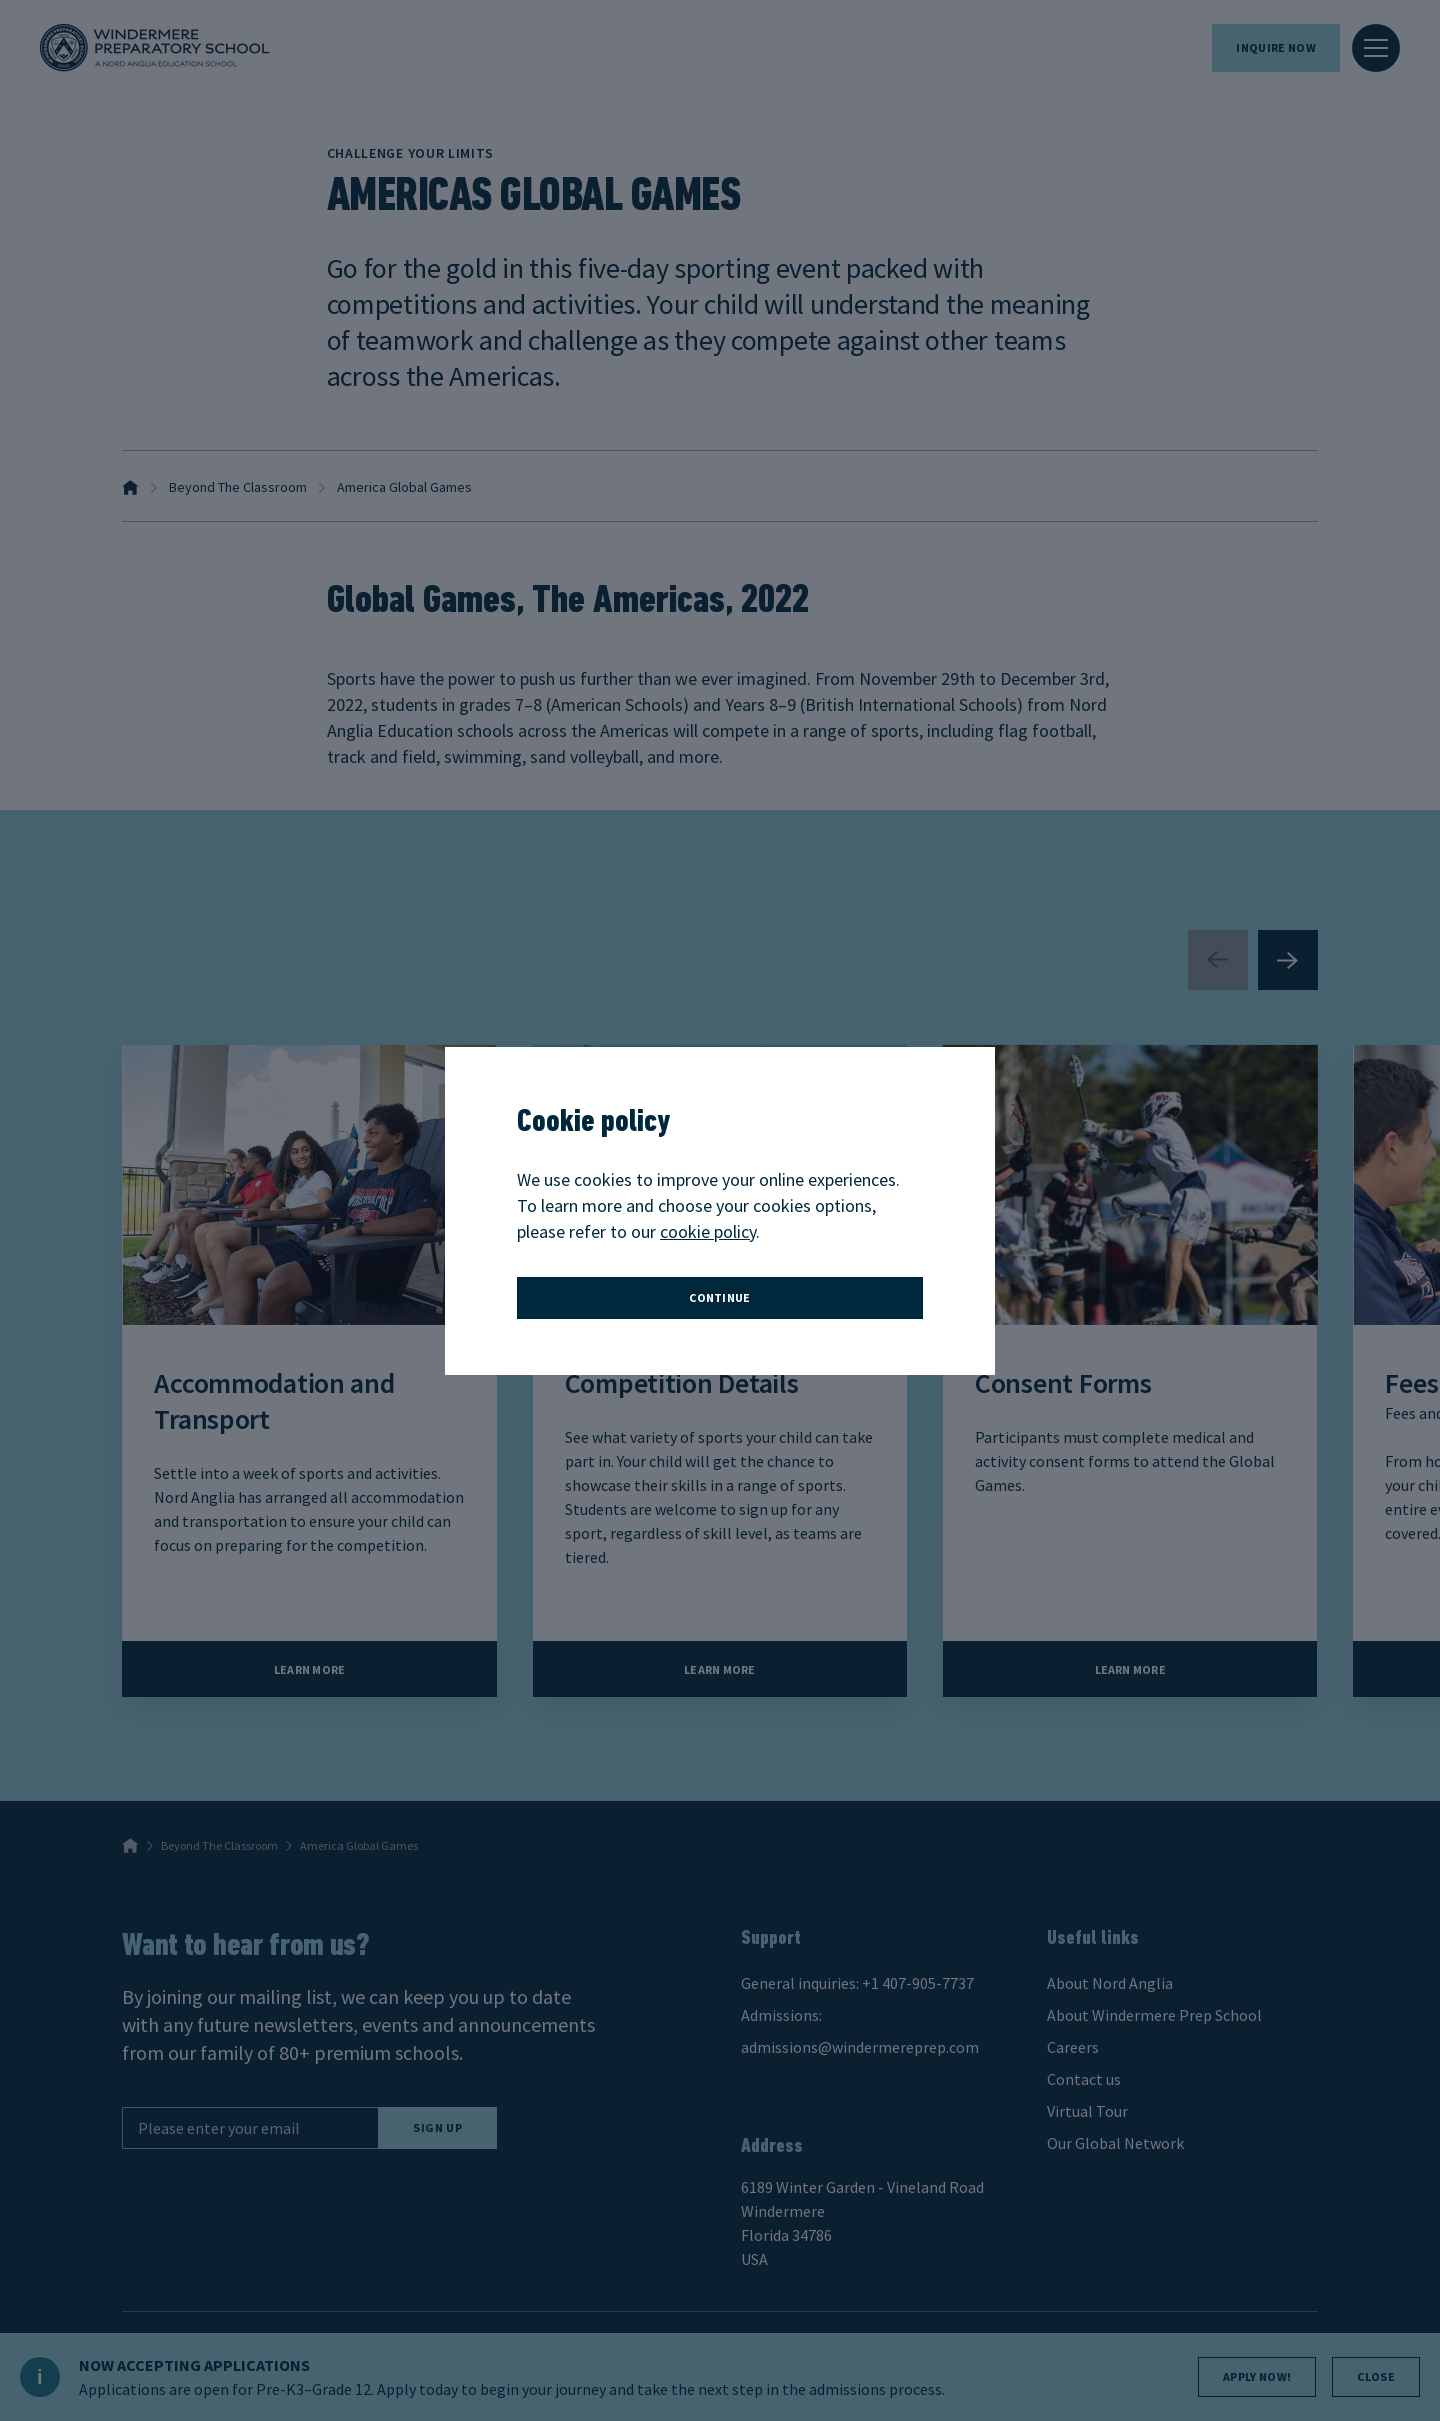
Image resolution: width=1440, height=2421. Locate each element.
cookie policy (708, 1231)
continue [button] (720, 1297)
